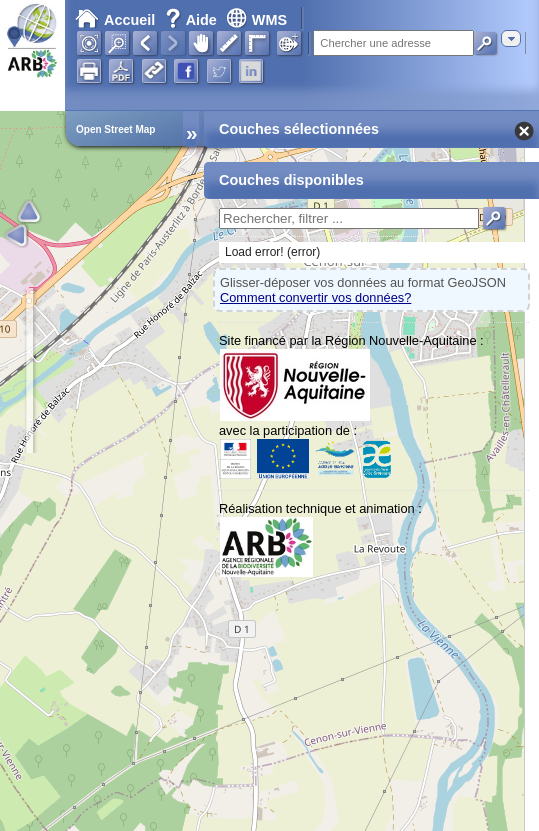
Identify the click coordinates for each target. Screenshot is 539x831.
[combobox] (511, 38)
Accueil (115, 20)
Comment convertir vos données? (315, 297)
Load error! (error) (272, 252)
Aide (193, 20)
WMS (256, 20)
